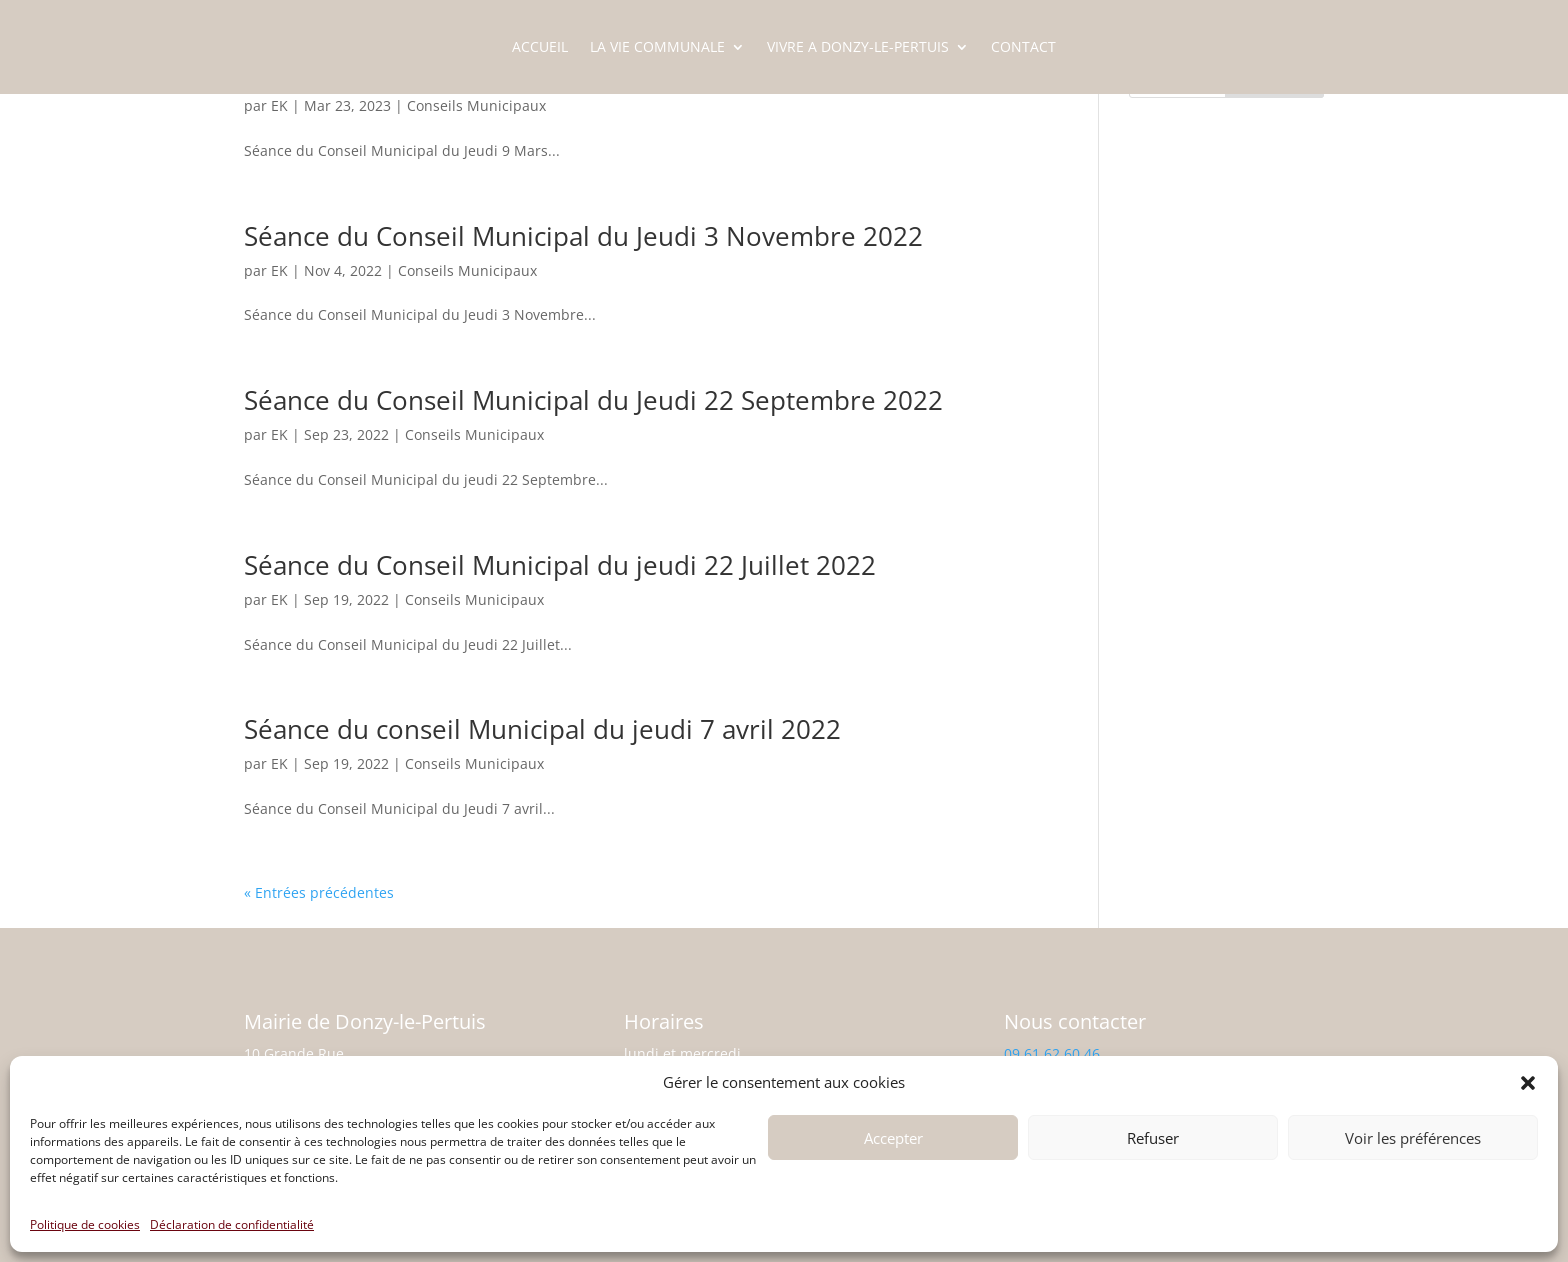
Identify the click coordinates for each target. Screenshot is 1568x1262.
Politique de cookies (85, 1224)
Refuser (1153, 1138)
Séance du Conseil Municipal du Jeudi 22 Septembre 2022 (593, 400)
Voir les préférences (1413, 1138)
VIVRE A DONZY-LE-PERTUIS (858, 48)
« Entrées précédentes (319, 892)
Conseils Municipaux (476, 105)
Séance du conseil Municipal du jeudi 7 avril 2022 (542, 729)
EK (279, 105)
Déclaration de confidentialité (232, 1224)
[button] (1528, 1083)
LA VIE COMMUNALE (657, 48)
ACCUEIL (540, 48)
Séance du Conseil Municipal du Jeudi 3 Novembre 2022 (583, 236)
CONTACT (1023, 48)
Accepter (893, 1138)
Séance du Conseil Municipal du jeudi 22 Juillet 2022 (560, 565)
